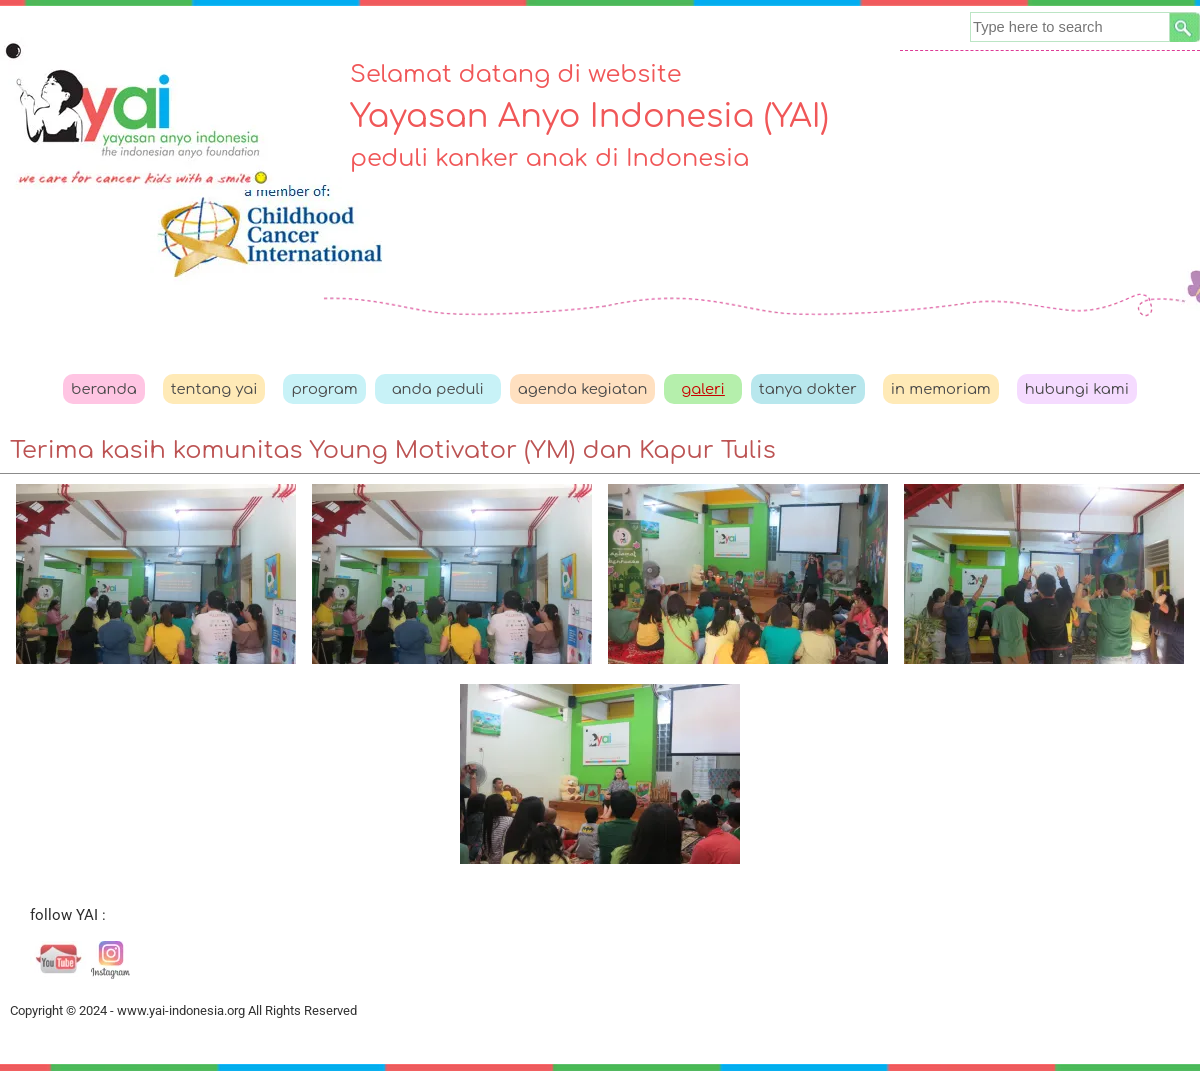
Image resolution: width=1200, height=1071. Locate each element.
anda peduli (438, 389)
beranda (104, 389)
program (324, 389)
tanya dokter (808, 389)
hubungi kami (1077, 389)
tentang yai (214, 389)
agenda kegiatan (583, 389)
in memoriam (941, 389)
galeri (703, 389)
